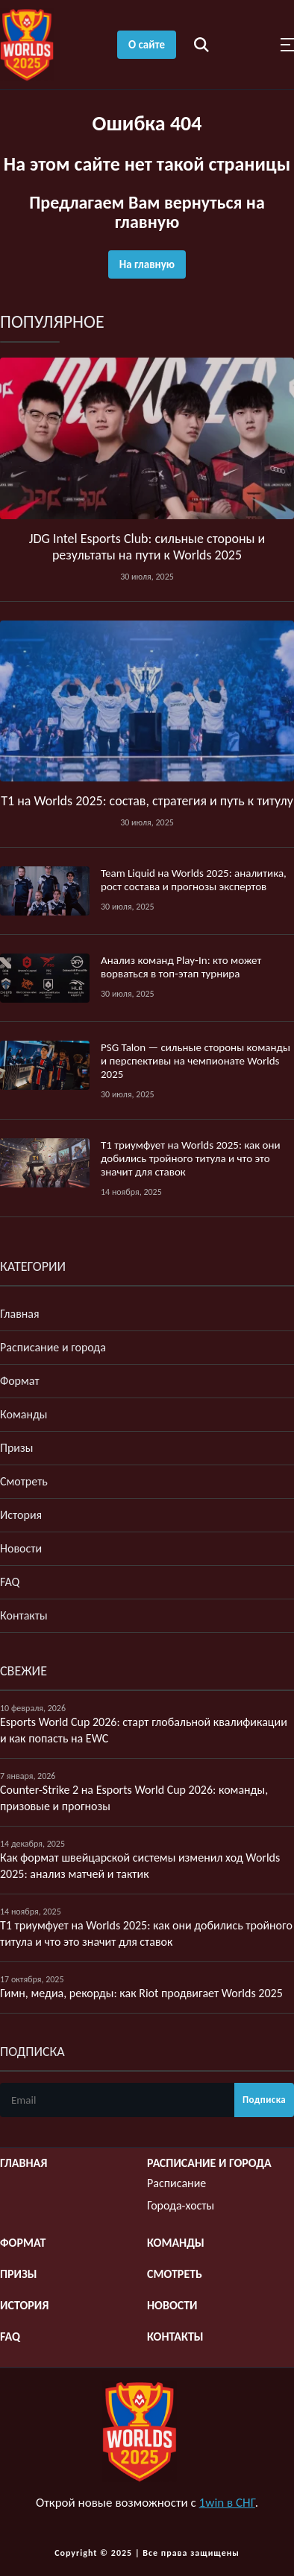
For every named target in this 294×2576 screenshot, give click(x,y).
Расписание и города (53, 1347)
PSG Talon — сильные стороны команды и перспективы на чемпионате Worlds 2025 (195, 1061)
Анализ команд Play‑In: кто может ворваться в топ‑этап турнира (181, 967)
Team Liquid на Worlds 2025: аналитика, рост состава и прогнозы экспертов (194, 879)
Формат (20, 1381)
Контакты (24, 1615)
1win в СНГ (227, 2502)
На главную (147, 264)
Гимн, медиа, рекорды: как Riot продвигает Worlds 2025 (141, 1993)
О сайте (146, 44)
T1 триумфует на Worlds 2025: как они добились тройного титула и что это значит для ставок (191, 1158)
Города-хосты (180, 2205)
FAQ (9, 1582)
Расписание (176, 2183)
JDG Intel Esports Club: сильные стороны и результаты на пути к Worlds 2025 (147, 546)
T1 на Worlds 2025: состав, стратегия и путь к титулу (147, 801)
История (21, 1515)
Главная (20, 1314)
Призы (16, 1448)
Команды (24, 1414)
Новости (21, 1548)
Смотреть (24, 1481)
